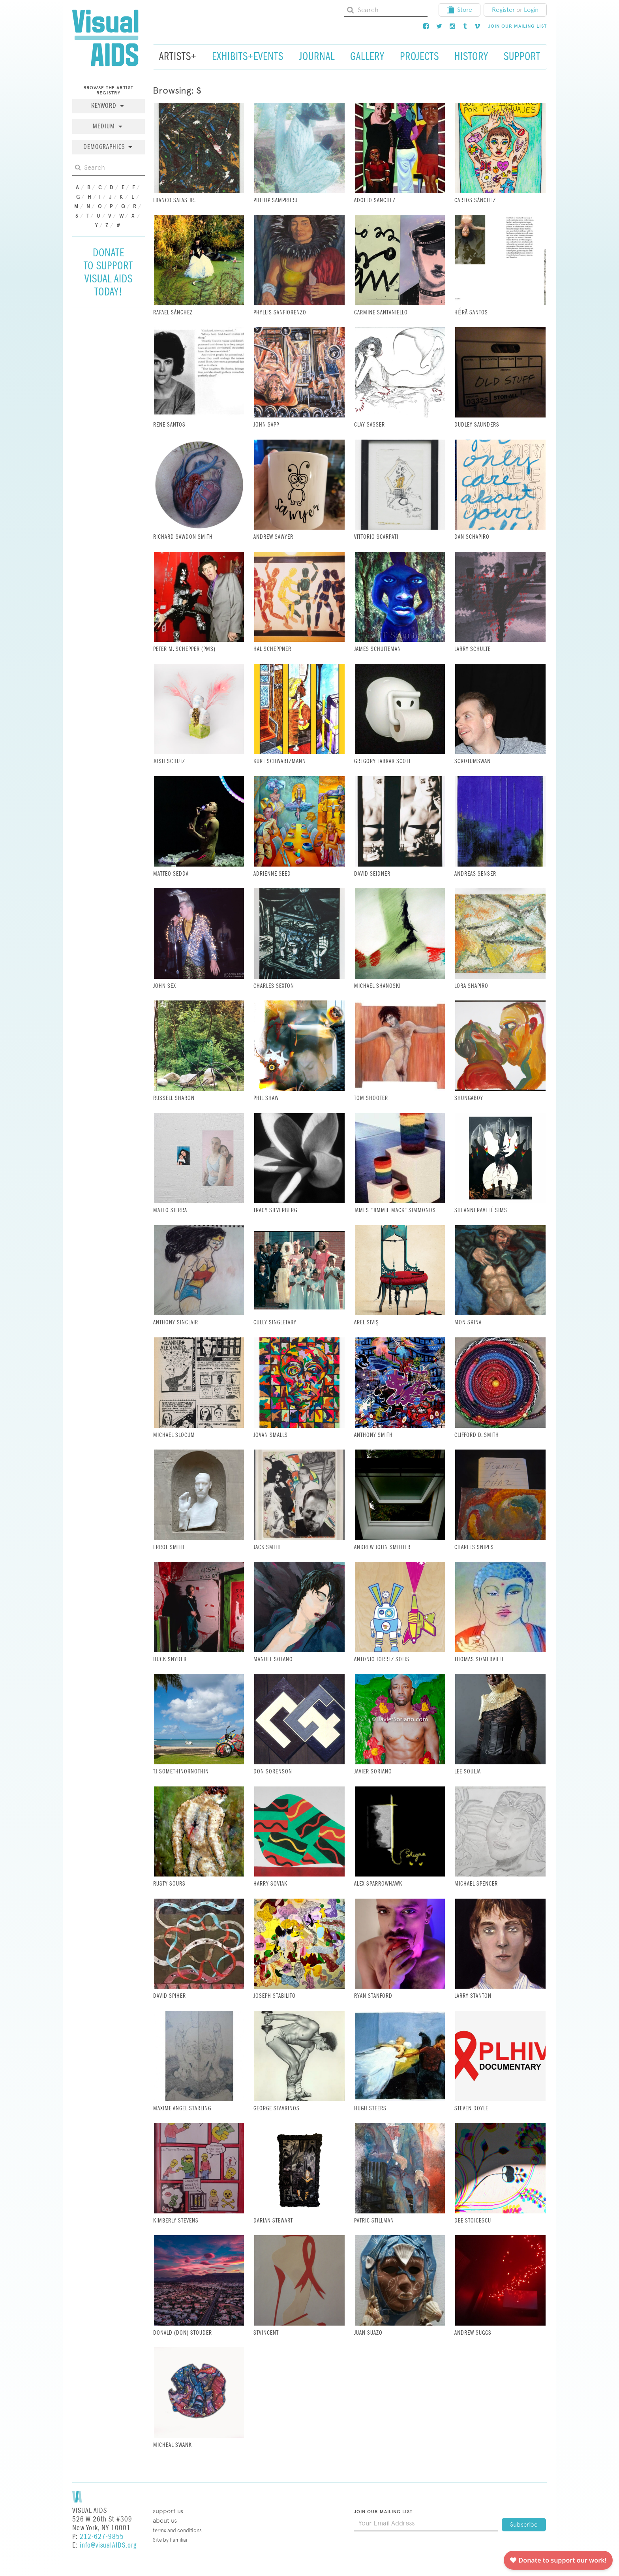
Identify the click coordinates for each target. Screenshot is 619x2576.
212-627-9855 (102, 2537)
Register (503, 9)
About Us (165, 2520)
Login (531, 9)
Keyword (104, 106)
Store (459, 9)
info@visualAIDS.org (108, 2545)
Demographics (105, 147)
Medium (105, 126)
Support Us (168, 2511)
